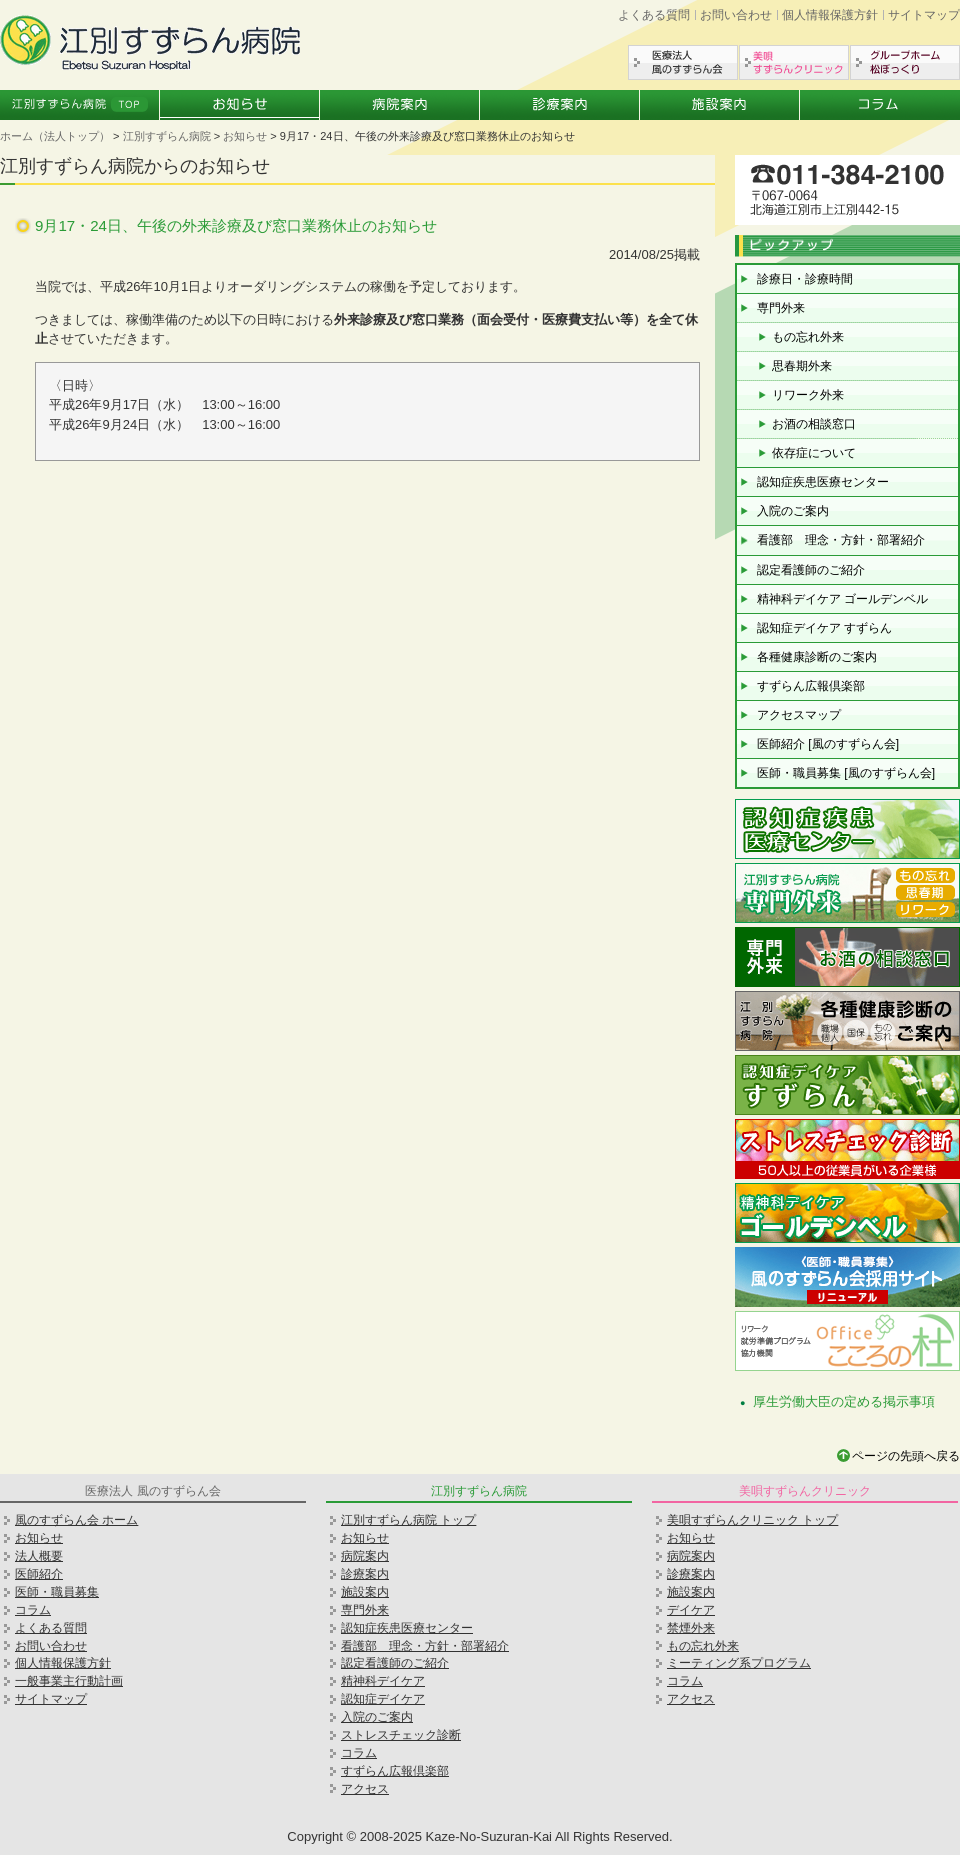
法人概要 (39, 1556)
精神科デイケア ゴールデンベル (842, 599)
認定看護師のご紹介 (811, 570)
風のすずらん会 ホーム (76, 1520)
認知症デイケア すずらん (824, 628)
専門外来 (781, 308)
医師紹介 (39, 1574)
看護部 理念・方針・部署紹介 (841, 540)
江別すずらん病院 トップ (408, 1520)
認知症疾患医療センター (823, 482)
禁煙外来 (691, 1628)
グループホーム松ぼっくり (905, 62)
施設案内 (720, 105)
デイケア (691, 1610)
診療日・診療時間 (805, 279)
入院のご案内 (793, 511)
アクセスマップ (799, 715)
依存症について (814, 453)
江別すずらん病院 (167, 136)
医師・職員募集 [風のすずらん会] (846, 773)
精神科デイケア (383, 1681)
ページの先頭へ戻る (906, 1456)
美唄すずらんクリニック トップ (752, 1520)
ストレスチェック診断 (401, 1735)
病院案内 (400, 105)
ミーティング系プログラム (739, 1663)
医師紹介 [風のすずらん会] (828, 744)
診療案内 (560, 105)
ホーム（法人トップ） (55, 136)
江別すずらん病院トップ (80, 105)
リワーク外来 (808, 395)
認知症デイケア (383, 1699)
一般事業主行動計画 (69, 1681)
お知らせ (240, 105)
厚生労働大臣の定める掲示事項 (844, 1401)
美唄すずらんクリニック (794, 62)
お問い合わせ (736, 15)
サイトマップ (924, 15)
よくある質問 (654, 15)
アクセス (365, 1789)
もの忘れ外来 (808, 337)
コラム (880, 105)
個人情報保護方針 (830, 15)
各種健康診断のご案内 (817, 657)
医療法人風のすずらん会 (683, 62)
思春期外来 (802, 366)
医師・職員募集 (57, 1592)
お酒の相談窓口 (814, 424)
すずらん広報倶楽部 (811, 686)
